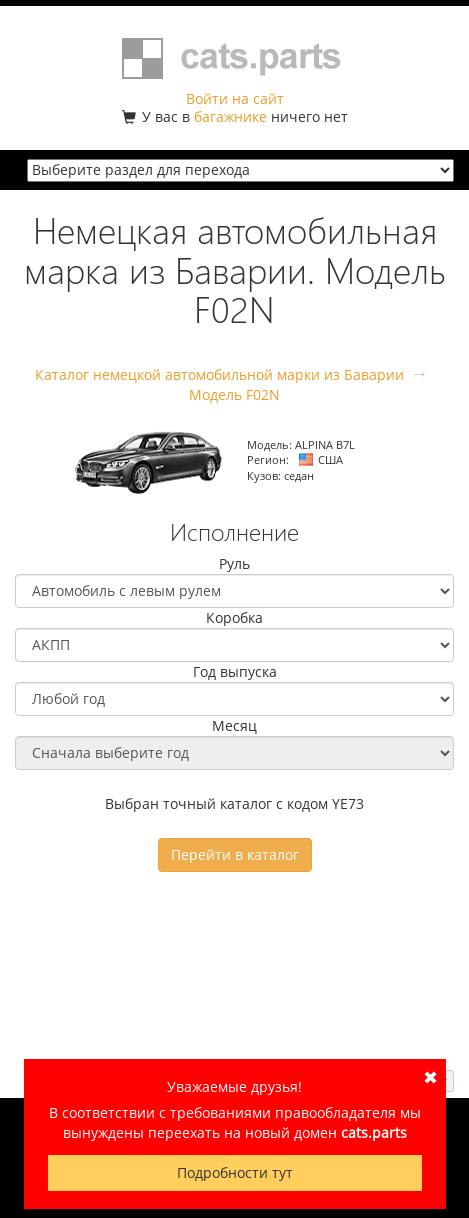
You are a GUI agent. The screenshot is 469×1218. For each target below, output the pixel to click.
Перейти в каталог (235, 854)
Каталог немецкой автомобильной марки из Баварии (219, 374)
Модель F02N (234, 394)
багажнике (230, 116)
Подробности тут (235, 1172)
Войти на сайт (235, 98)
